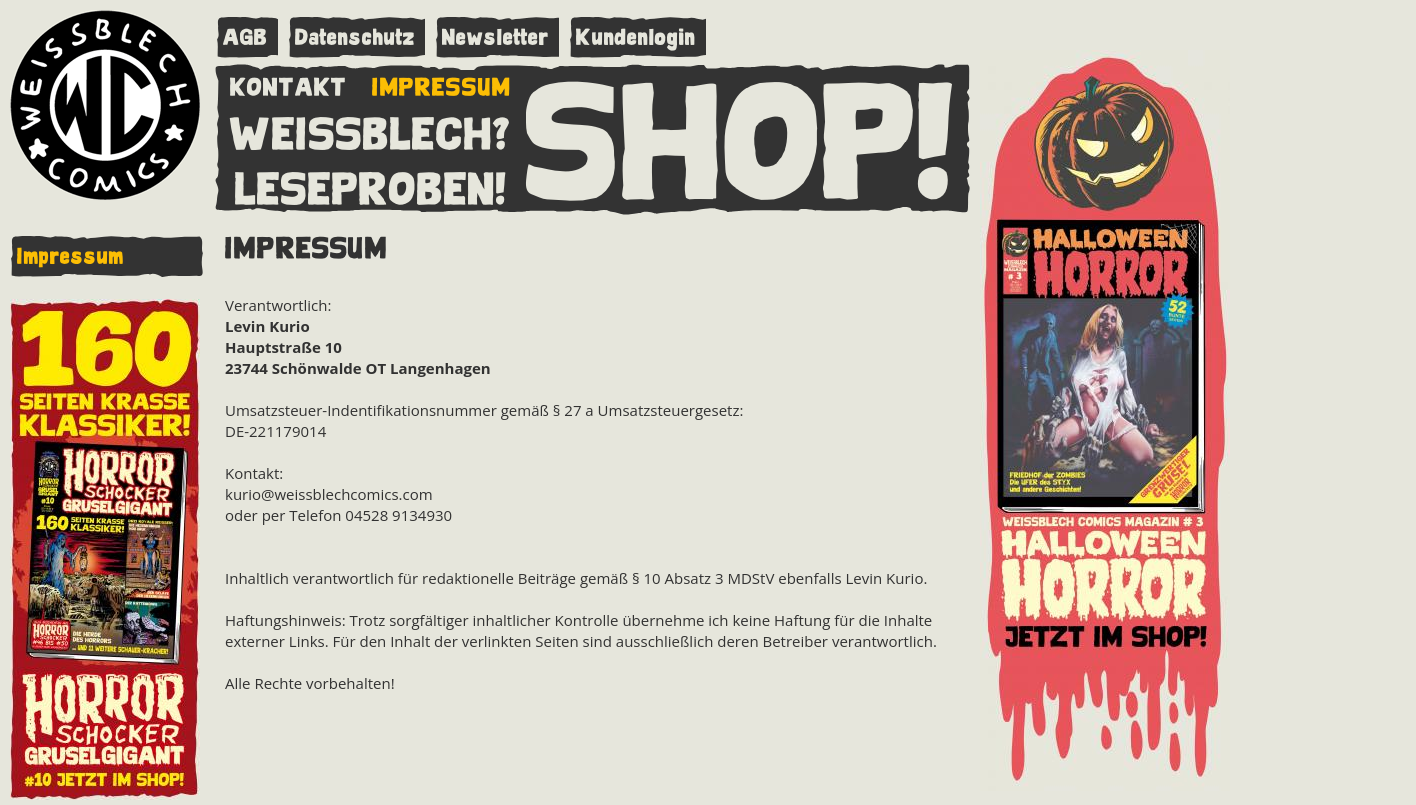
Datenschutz (355, 37)
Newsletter (495, 37)
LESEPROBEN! (371, 185)
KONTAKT (288, 83)
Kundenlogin (636, 37)
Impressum (70, 256)
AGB (245, 37)
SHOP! (740, 137)
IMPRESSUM (441, 83)
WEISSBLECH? (370, 130)
